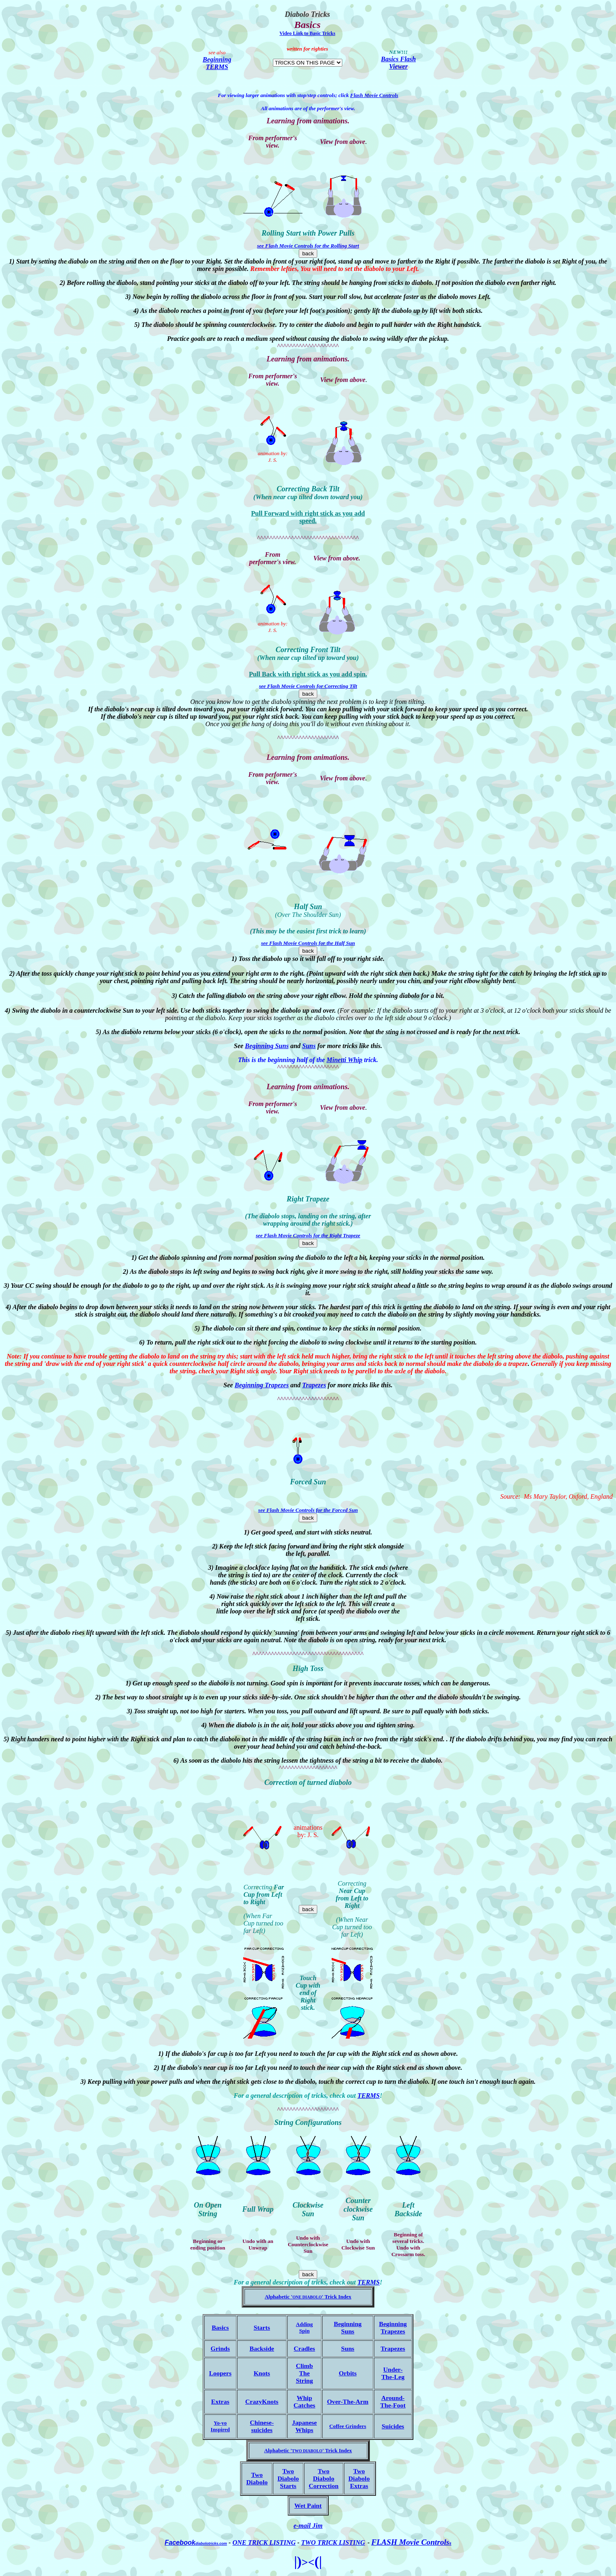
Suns (309, 1045)
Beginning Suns (266, 1045)
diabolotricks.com (211, 2543)
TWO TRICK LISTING (333, 2542)
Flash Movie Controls (374, 95)
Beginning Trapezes (261, 1385)
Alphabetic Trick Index (308, 2450)
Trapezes (314, 1385)
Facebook (180, 2542)
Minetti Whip (344, 1059)
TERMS (369, 2095)
